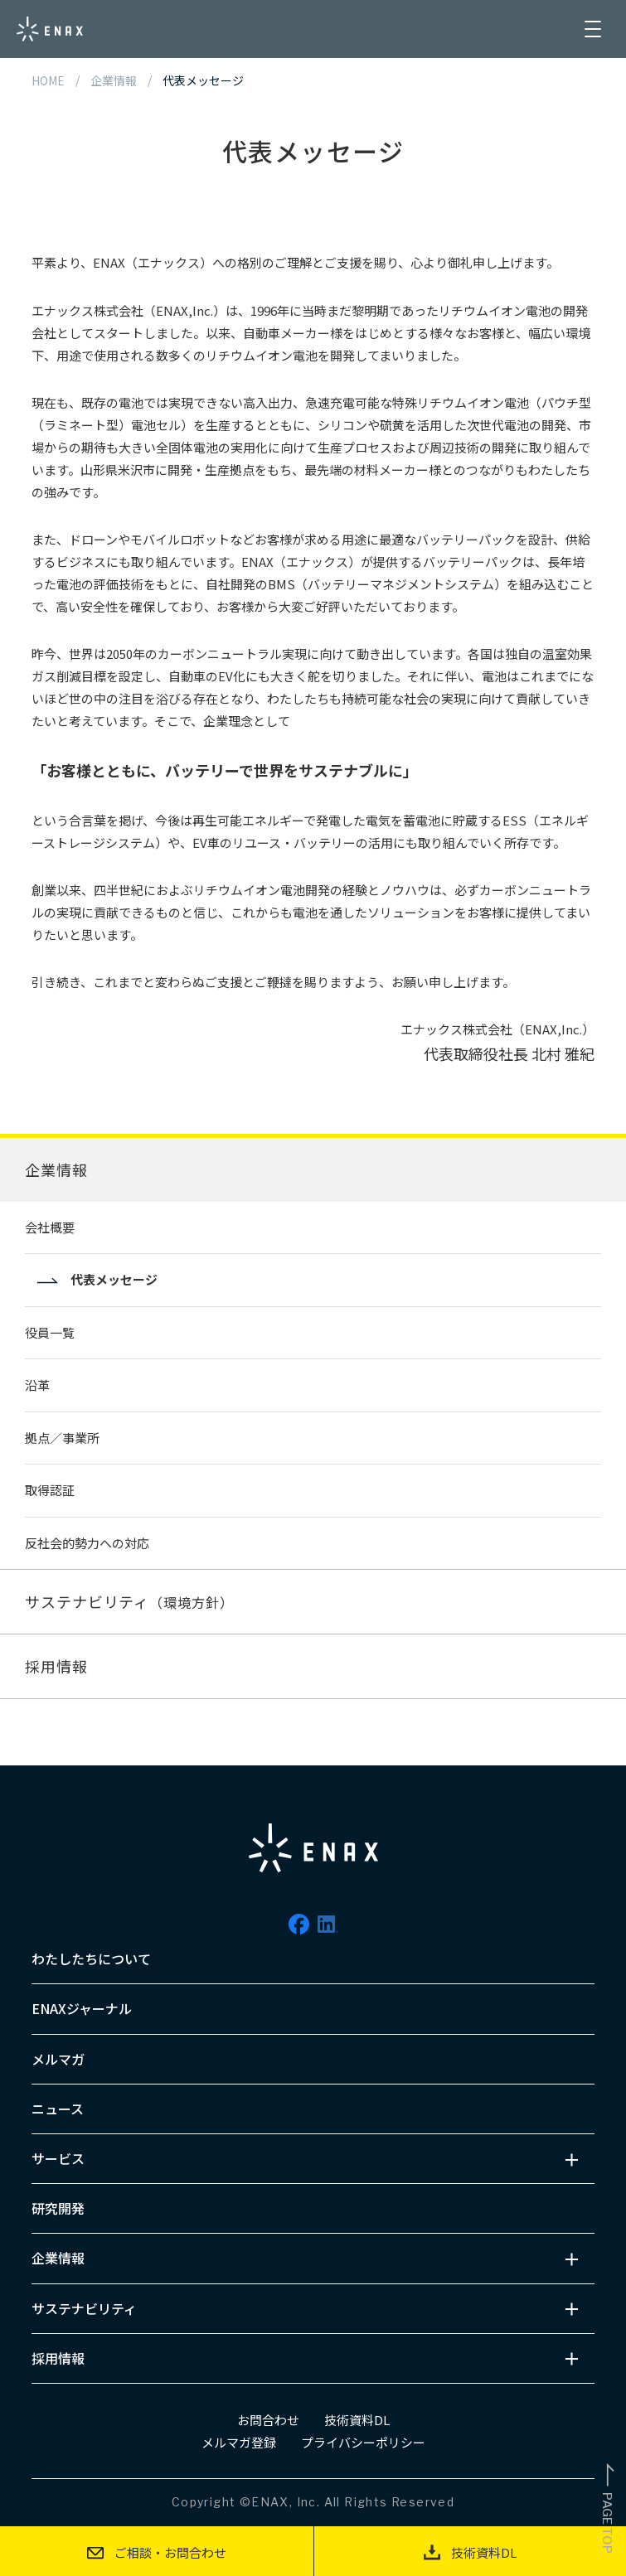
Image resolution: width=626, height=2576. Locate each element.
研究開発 (58, 2208)
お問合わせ (268, 2419)
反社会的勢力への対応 (87, 1543)
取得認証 (50, 1490)
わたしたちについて (91, 1958)
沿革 (37, 1384)
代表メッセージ (114, 1279)
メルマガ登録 (238, 2442)
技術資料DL (357, 2419)
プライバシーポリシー (363, 2442)
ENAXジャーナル (82, 2008)
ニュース (58, 2108)
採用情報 (56, 1666)
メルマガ (58, 2059)
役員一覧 (50, 1332)
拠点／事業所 (62, 1437)
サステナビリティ (129, 1601)
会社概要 (50, 1227)
